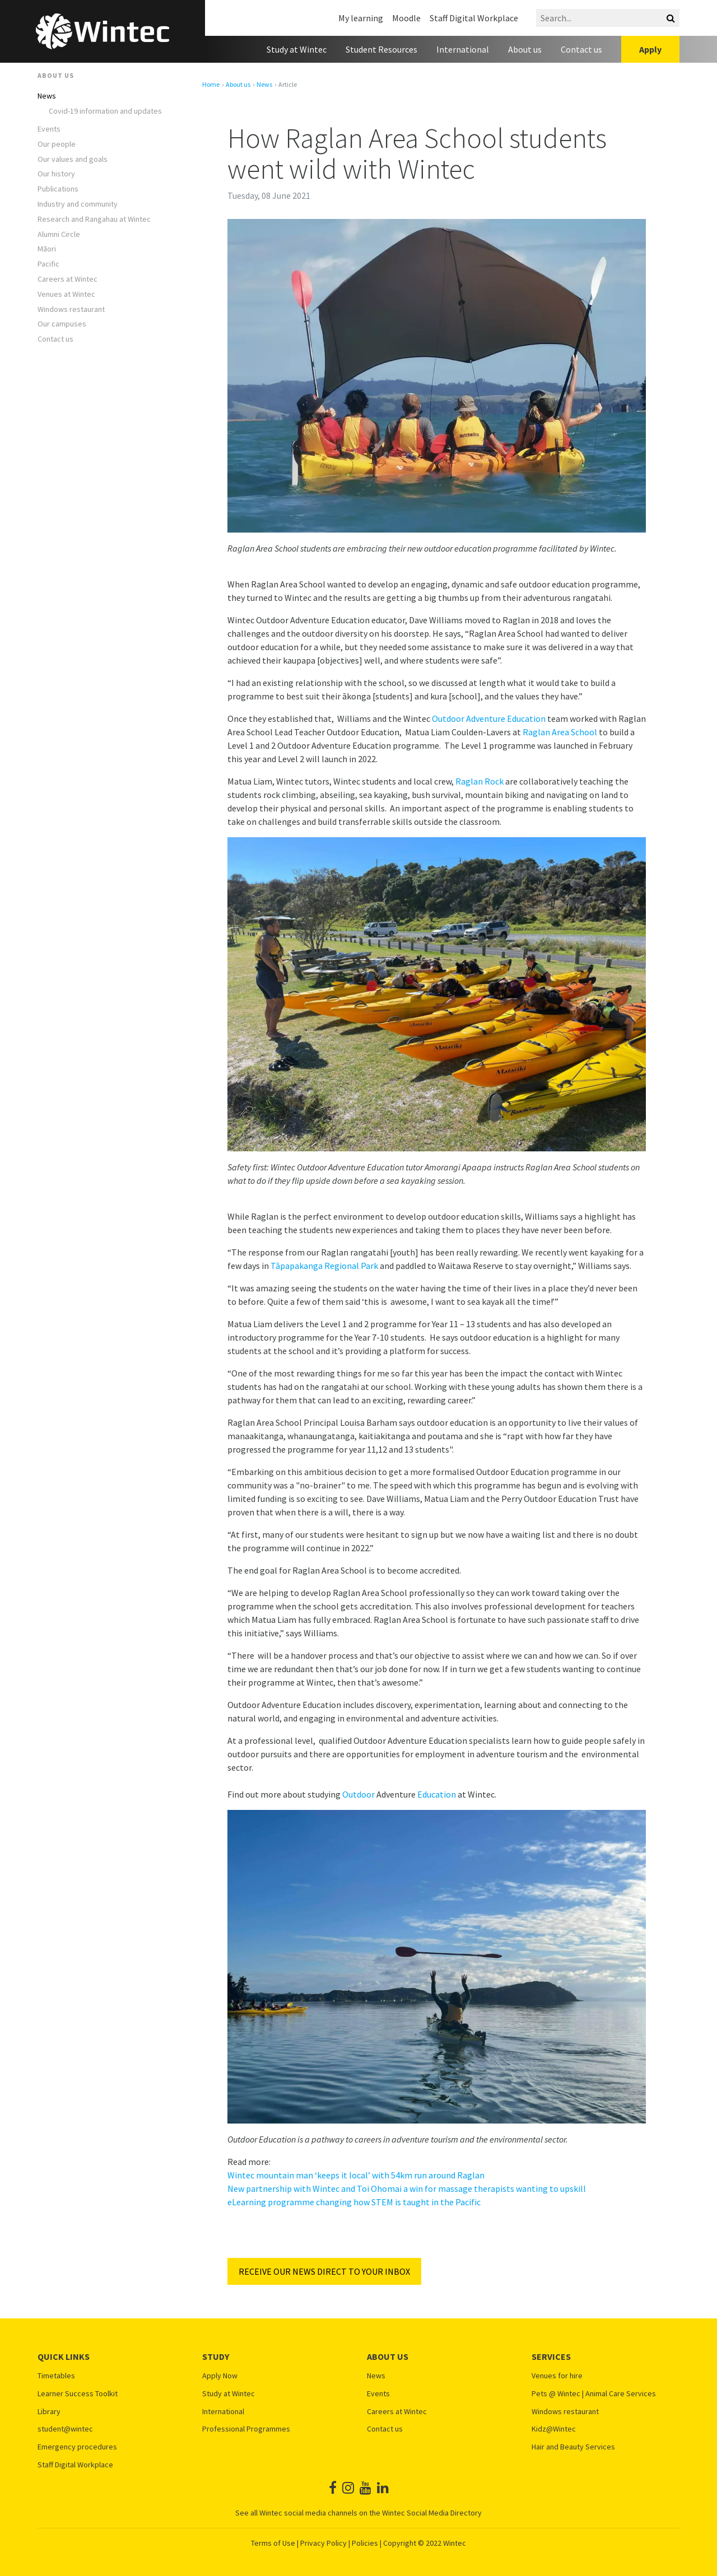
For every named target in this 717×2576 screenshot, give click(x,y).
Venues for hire (557, 2376)
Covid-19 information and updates (105, 111)
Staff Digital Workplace (474, 18)
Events (49, 129)
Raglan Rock (479, 781)
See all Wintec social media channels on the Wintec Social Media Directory (358, 2513)
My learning (360, 18)
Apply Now (220, 2376)
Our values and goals (73, 159)
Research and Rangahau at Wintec (94, 219)
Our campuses (62, 324)
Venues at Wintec (66, 294)
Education (436, 1794)
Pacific (48, 264)
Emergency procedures (77, 2447)
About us (525, 49)
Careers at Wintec (67, 279)
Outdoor (358, 1794)
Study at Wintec (297, 49)
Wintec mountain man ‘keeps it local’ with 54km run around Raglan (356, 2175)
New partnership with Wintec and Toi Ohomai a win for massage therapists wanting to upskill (406, 2188)
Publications (58, 189)
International (462, 49)
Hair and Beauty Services (573, 2447)
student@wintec (65, 2429)
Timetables (56, 2376)
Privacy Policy (323, 2543)
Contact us (581, 49)
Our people (57, 144)
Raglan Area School (560, 732)
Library (49, 2411)
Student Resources (381, 49)
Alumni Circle (59, 234)
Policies (365, 2543)
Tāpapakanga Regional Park (324, 1265)
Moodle (406, 18)
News (47, 96)
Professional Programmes (246, 2429)
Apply (650, 49)
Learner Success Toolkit (78, 2393)
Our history (56, 174)
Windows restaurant (71, 309)
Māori (47, 249)
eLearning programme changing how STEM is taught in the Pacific (354, 2202)
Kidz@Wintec (554, 2429)
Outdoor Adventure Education (489, 718)
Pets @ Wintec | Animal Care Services (594, 2393)
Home (211, 84)
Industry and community (78, 204)
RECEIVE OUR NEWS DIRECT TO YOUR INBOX (324, 2271)
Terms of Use (273, 2543)
